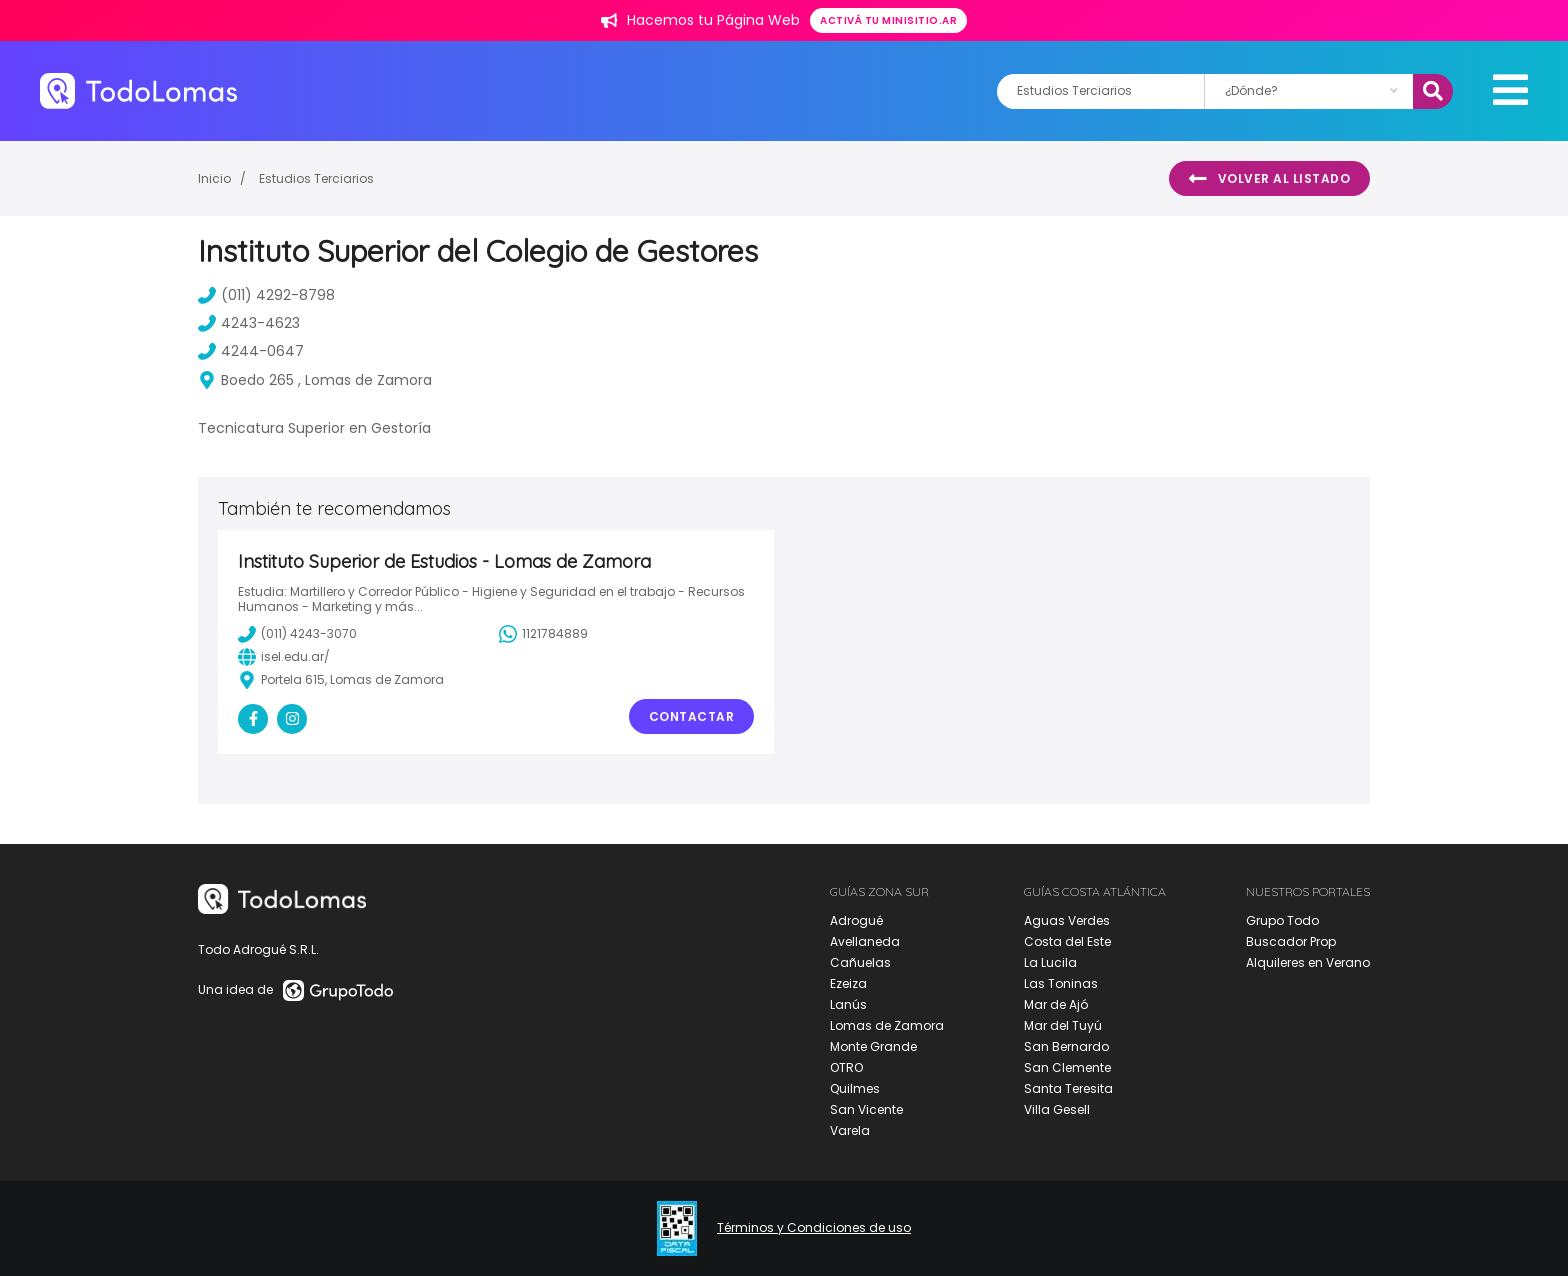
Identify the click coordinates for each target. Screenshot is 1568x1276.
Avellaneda (865, 941)
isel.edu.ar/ (284, 657)
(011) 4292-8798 (266, 295)
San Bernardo (1066, 1046)
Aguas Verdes (1067, 920)
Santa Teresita (1068, 1088)
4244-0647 (251, 351)
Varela (850, 1130)
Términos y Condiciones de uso (814, 1228)
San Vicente (866, 1109)
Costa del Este (1067, 941)
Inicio (214, 178)
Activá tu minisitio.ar (888, 20)
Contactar (692, 716)
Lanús (848, 1004)
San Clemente (1067, 1067)
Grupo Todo (1282, 920)
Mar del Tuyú (1063, 1025)
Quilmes (855, 1088)
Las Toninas (1061, 983)
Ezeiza (848, 983)
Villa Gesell (1057, 1109)
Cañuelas (860, 962)
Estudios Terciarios (316, 178)
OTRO (846, 1067)
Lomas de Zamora (887, 1025)
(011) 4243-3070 (297, 634)
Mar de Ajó (1056, 1004)
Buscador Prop (1291, 941)
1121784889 (543, 634)
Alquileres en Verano (1308, 962)
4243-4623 (249, 323)
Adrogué (856, 920)
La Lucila (1050, 962)
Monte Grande (873, 1046)
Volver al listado (1269, 179)
